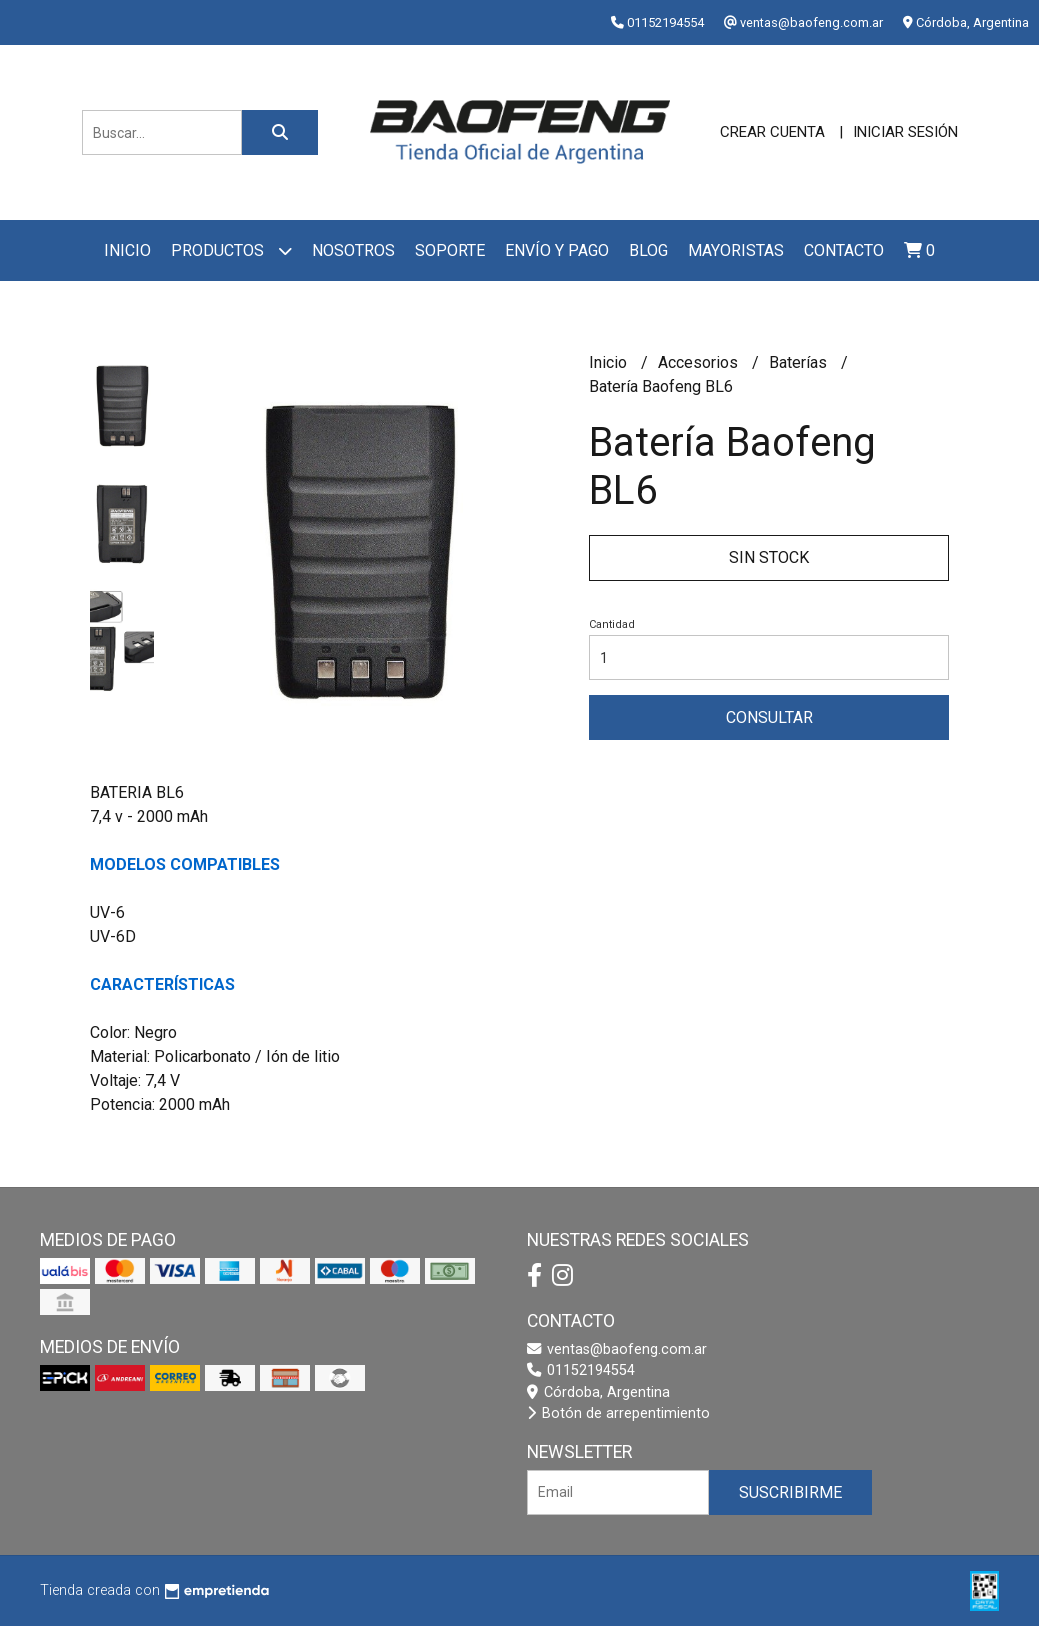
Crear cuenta (772, 132)
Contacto (844, 250)
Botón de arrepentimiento (618, 1413)
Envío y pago (557, 250)
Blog (648, 250)
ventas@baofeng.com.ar (617, 1349)
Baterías (800, 362)
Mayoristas (736, 250)
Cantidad (612, 624)
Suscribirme (790, 1492)
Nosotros (353, 250)
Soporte (450, 250)
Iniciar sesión (905, 132)
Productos (231, 250)
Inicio (127, 250)
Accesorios (700, 362)
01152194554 (581, 1370)
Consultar (769, 717)
